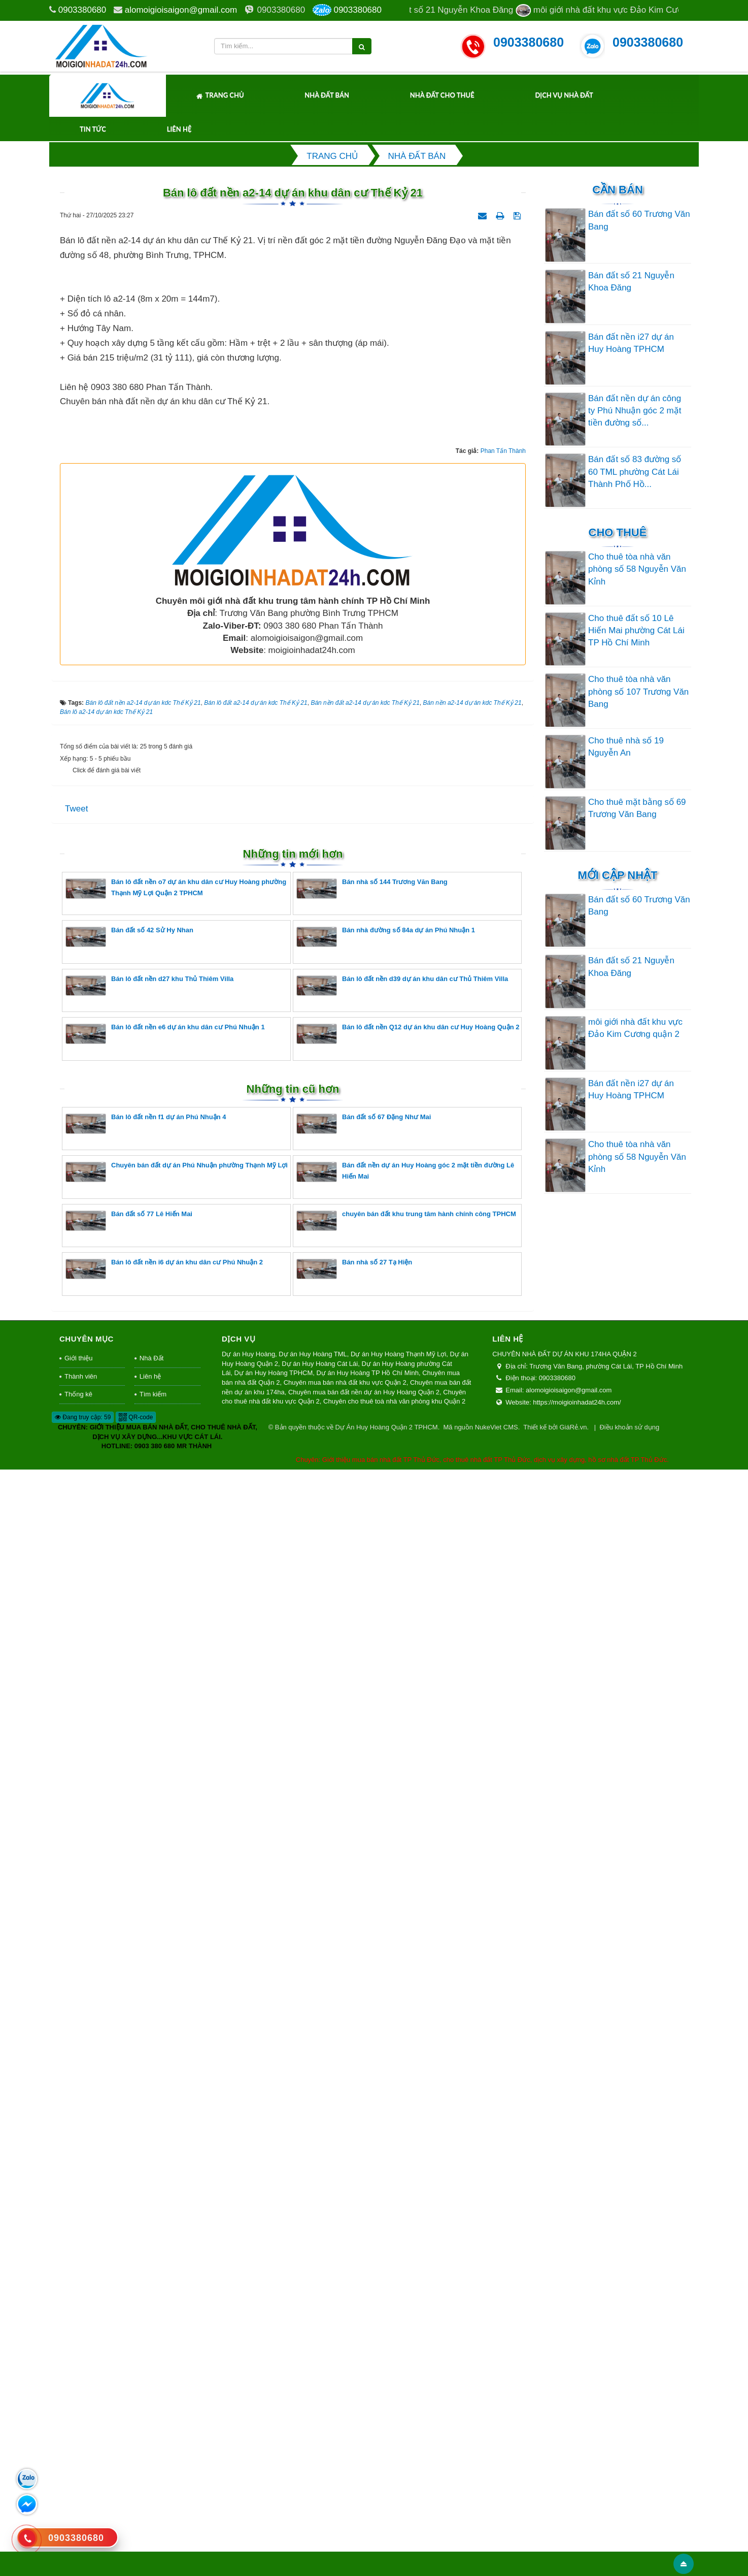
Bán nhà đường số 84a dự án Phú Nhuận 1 (385, 2043)
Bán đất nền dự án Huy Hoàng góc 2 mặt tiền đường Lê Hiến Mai (405, 2278)
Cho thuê (618, 532)
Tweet (76, 1914)
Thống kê (78, 2500)
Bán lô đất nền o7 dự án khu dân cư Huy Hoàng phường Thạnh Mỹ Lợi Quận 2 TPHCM (175, 1994)
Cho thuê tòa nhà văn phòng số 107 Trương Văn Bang (638, 691)
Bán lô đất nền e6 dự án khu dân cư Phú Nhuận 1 (165, 2140)
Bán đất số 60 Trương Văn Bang (639, 220)
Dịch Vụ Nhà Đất (564, 95)
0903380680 (82, 10)
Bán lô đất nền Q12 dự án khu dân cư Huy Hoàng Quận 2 (408, 2140)
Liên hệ (179, 129)
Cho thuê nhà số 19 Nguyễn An (626, 747)
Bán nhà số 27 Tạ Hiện (354, 2375)
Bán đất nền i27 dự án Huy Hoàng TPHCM (631, 343)
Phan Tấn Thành (503, 1556)
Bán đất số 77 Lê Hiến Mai (128, 2326)
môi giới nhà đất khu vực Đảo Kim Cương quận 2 (635, 1028)
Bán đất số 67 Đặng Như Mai (363, 2229)
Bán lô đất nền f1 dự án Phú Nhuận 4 (145, 2229)
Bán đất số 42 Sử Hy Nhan (129, 2043)
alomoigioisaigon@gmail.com (181, 10)
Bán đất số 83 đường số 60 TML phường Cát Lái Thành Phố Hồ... (634, 471)
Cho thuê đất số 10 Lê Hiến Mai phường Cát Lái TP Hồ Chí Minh (636, 630)
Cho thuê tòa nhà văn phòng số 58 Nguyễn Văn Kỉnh (637, 569)
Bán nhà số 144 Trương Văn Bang (372, 1994)
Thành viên (80, 2482)
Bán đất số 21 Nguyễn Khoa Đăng (631, 281)
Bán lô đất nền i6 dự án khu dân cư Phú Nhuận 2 (164, 2375)
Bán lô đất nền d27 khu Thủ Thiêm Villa (149, 2091)
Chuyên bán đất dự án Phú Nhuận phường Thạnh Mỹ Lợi (176, 2278)
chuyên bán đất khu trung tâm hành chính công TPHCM (406, 2326)
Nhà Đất (151, 2464)
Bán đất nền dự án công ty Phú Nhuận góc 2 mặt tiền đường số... (634, 411)
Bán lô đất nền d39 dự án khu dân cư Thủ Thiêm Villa (402, 2091)
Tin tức (93, 129)
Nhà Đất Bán (326, 95)
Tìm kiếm (153, 2500)
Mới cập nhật (617, 875)
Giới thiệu (78, 2464)
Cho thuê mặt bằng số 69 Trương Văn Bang (637, 808)
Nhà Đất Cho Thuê (442, 95)
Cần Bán (617, 189)
